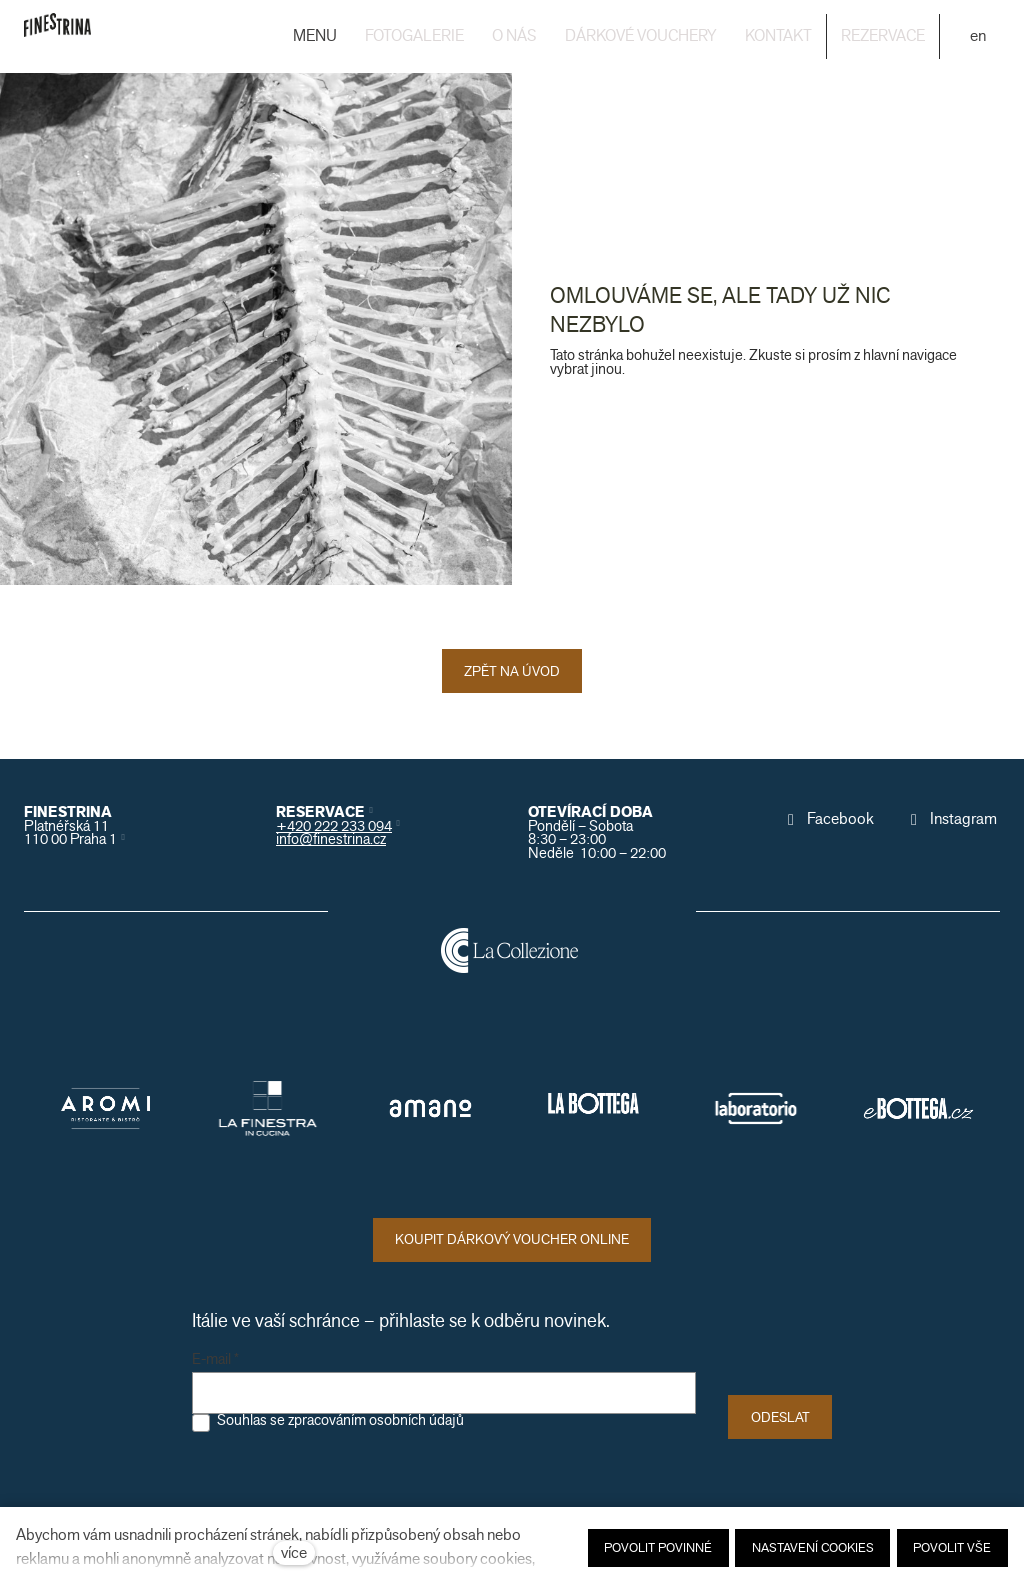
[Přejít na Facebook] (828, 819)
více (294, 1552)
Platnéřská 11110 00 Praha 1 (70, 833)
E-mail (215, 1360)
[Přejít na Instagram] (951, 819)
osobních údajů (416, 1420)
